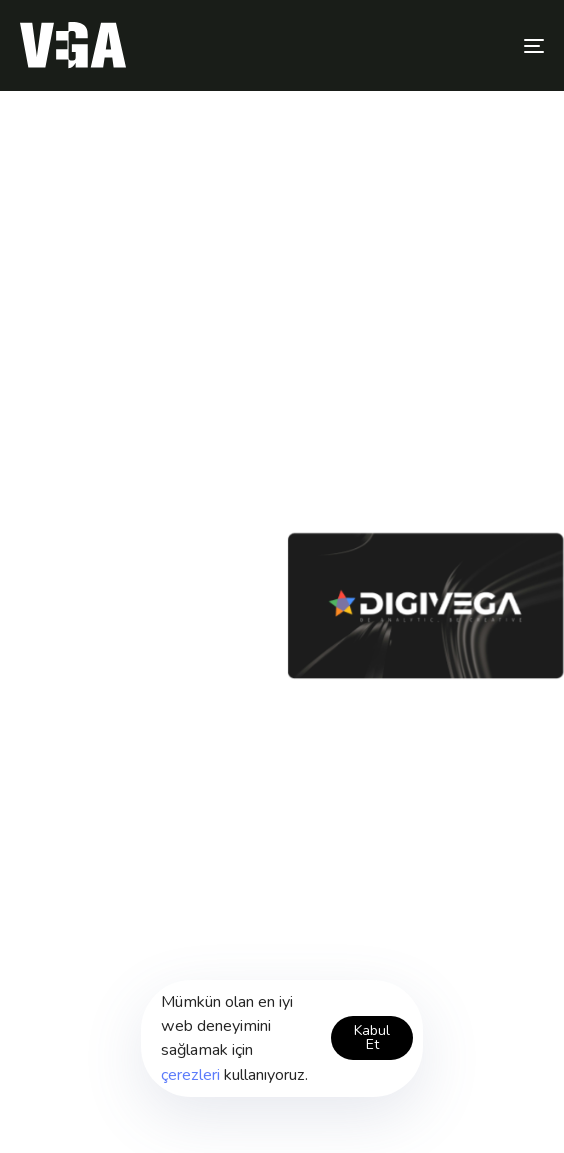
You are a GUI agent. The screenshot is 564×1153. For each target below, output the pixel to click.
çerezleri (190, 1075)
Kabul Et (372, 1037)
